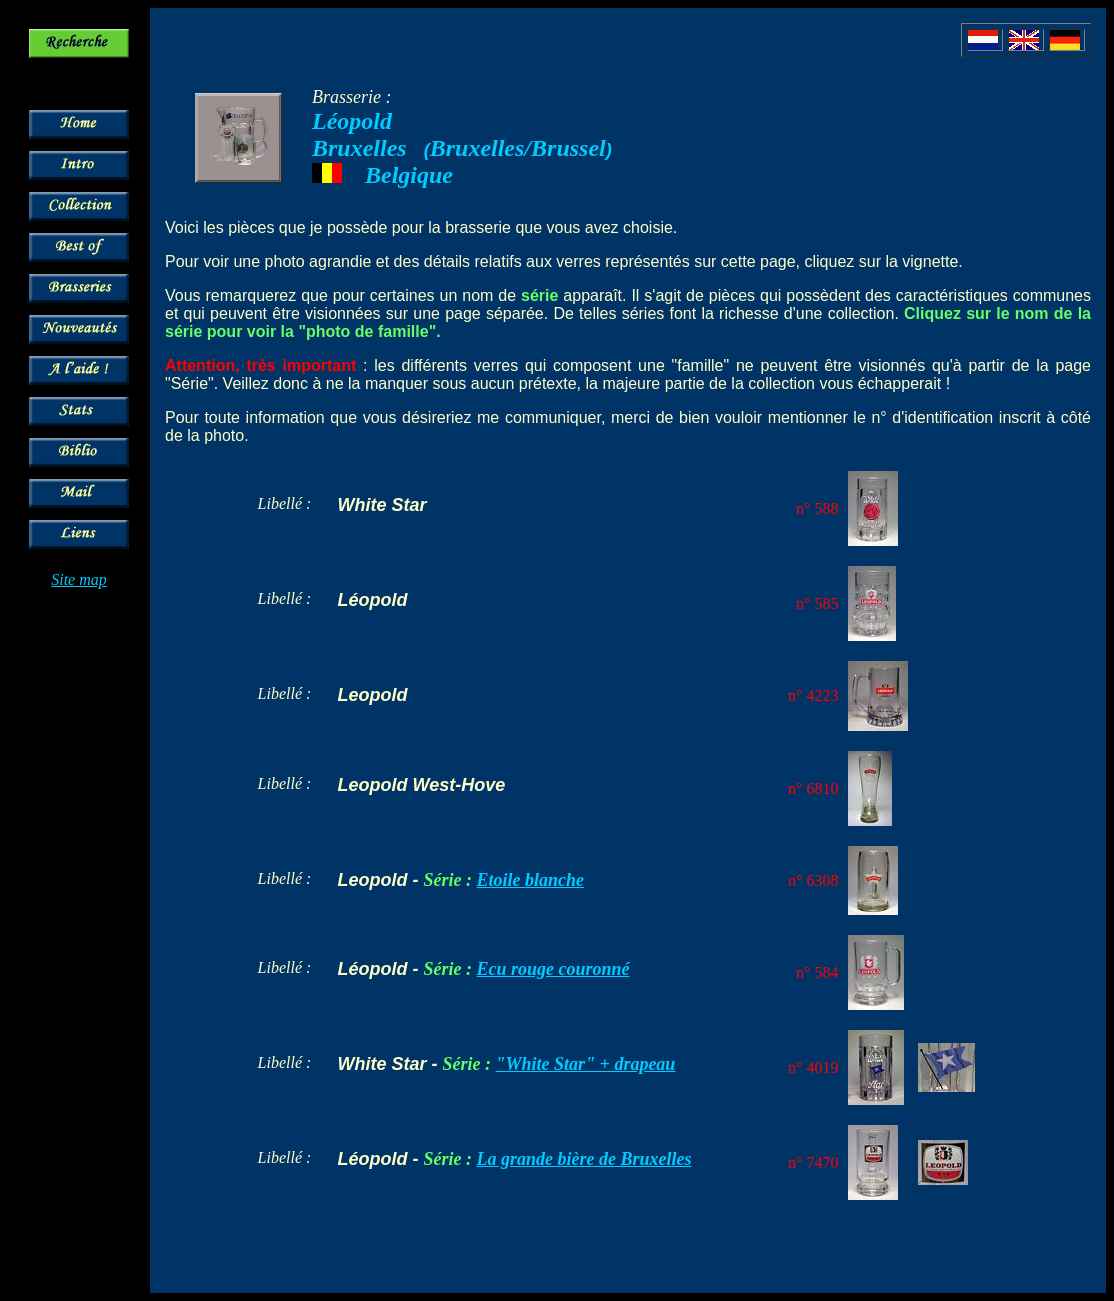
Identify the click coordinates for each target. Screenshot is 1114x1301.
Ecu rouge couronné (553, 969)
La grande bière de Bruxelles (584, 1159)
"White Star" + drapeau (586, 1064)
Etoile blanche (531, 880)
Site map (79, 579)
